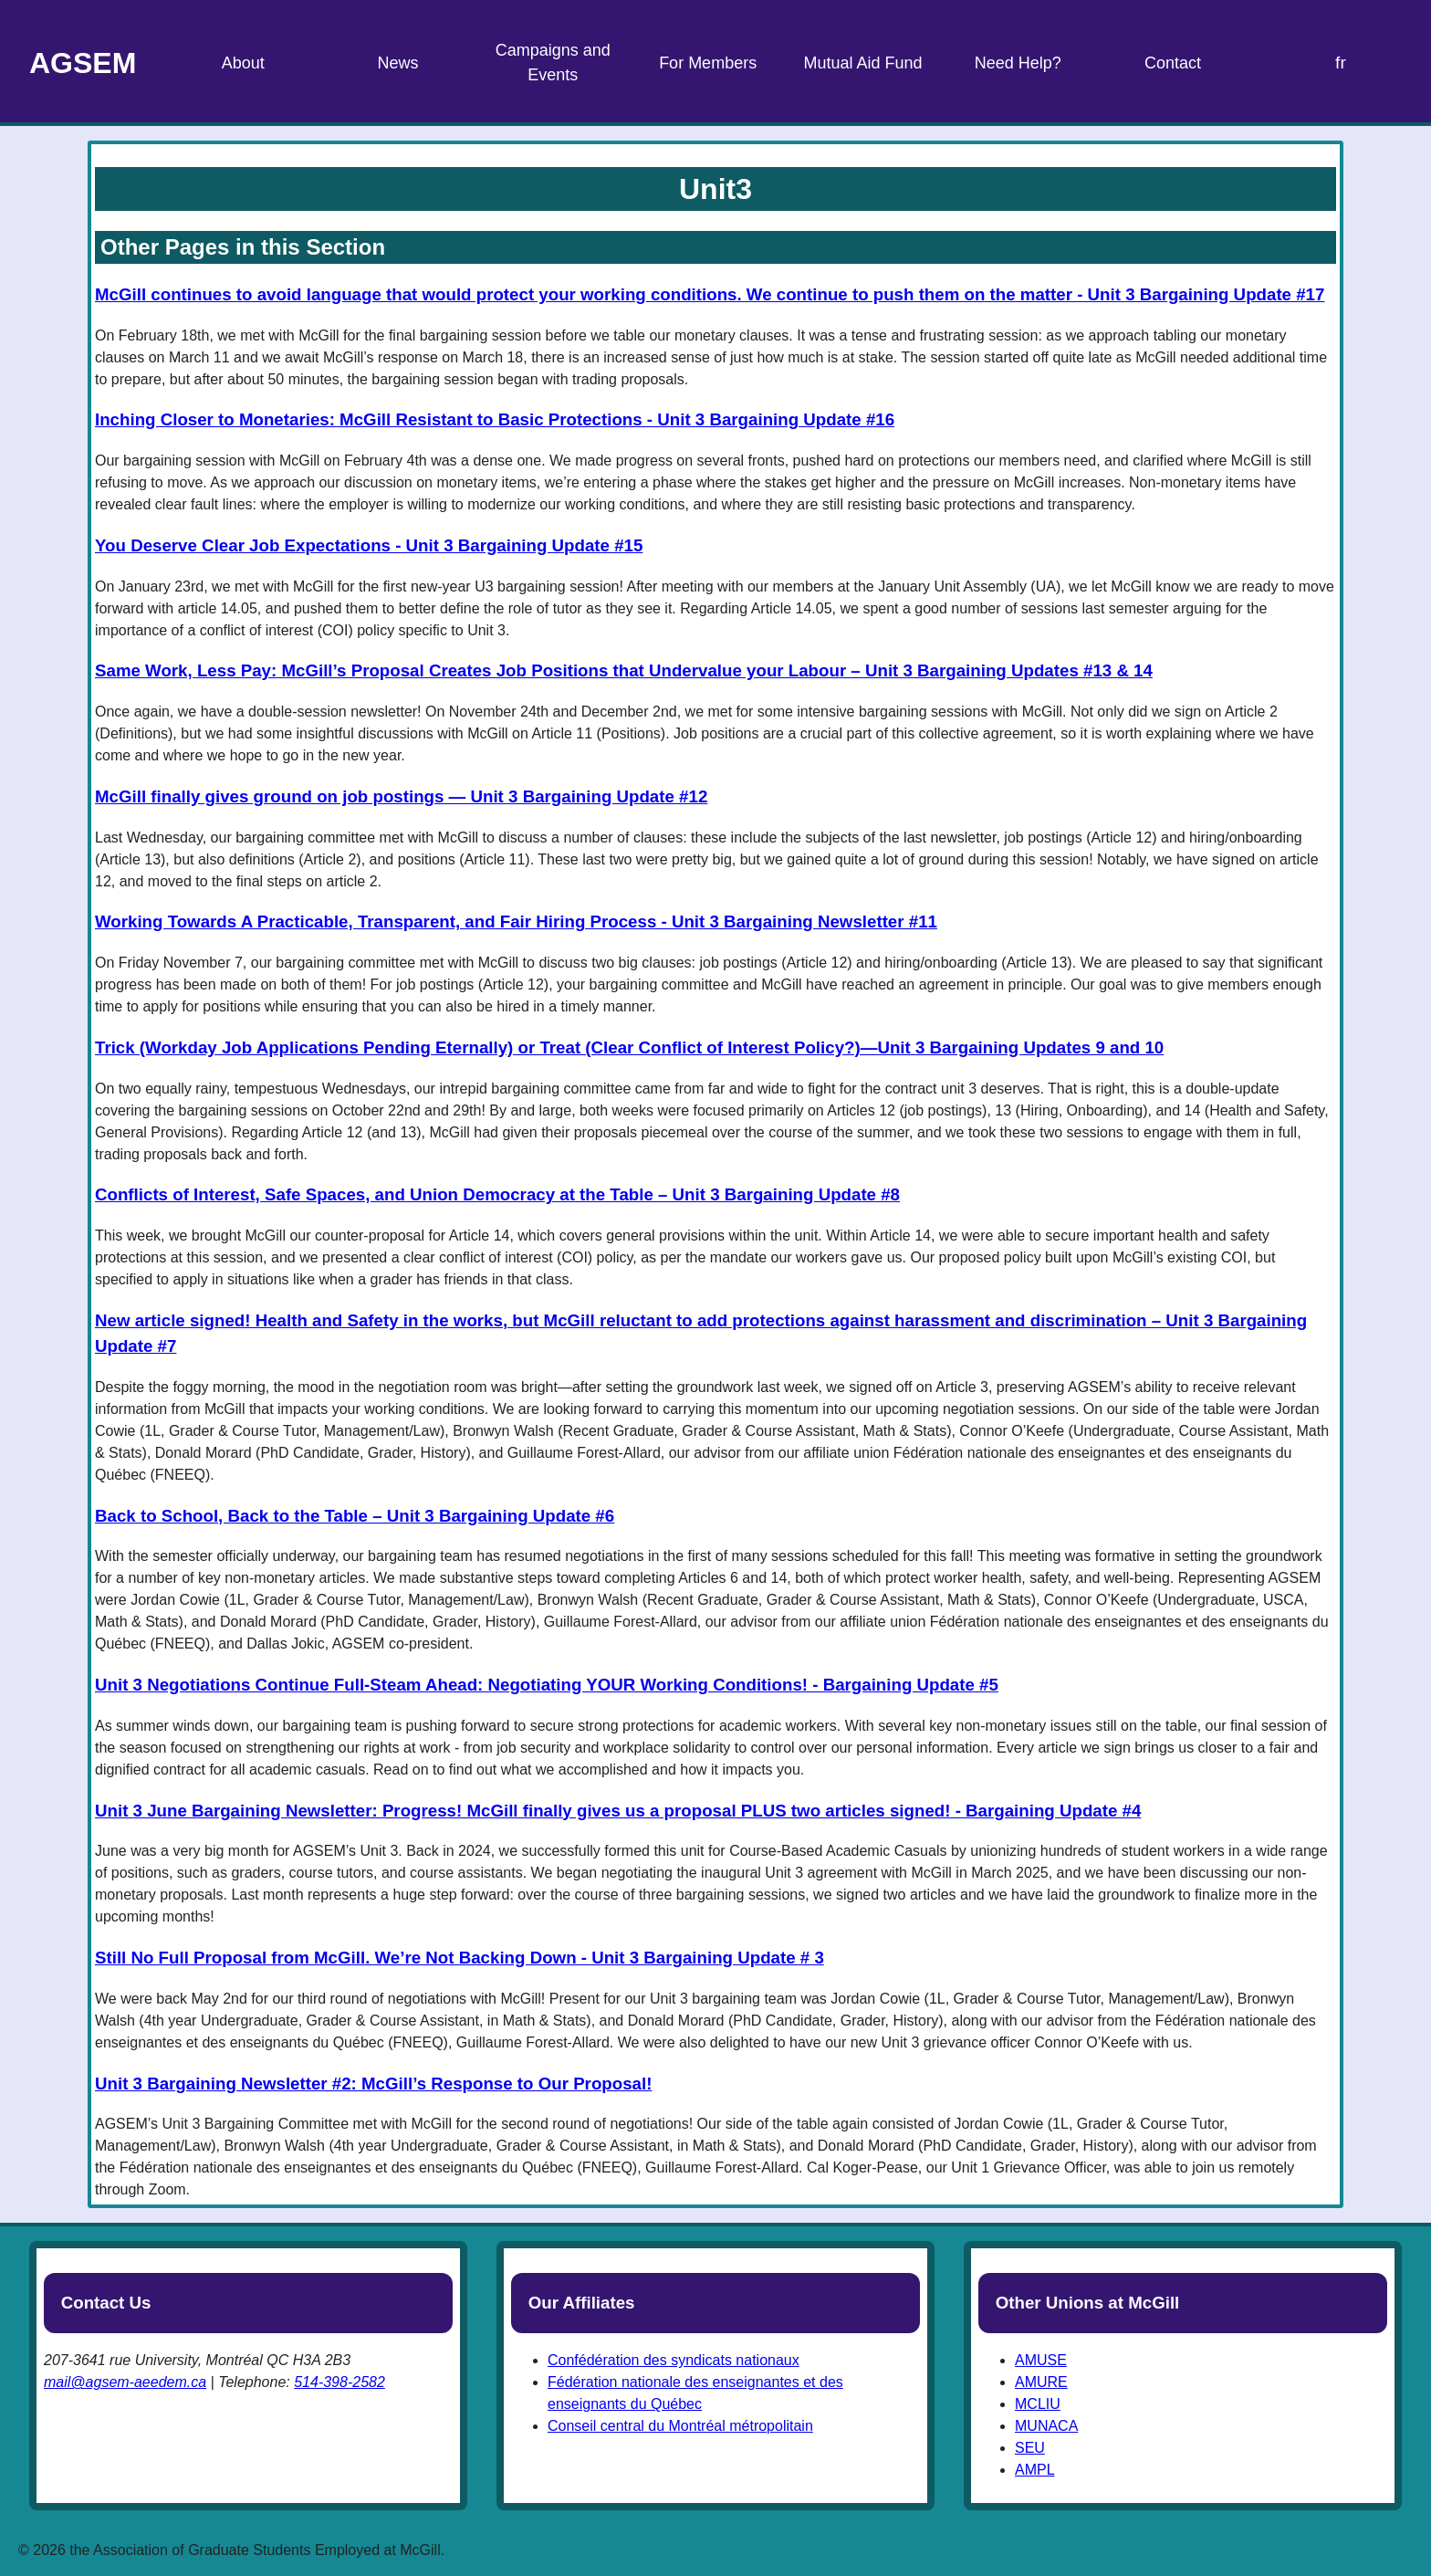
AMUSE (1041, 2360)
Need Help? (1018, 63)
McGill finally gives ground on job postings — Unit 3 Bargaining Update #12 (401, 796)
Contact (1172, 63)
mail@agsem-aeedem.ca (125, 2382)
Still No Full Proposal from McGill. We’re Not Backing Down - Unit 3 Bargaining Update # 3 (459, 1957)
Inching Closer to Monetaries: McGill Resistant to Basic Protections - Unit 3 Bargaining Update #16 (494, 419)
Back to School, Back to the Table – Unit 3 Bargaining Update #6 (354, 1515)
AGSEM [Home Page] (82, 63)
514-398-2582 (339, 2382)
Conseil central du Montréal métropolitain (680, 2426)
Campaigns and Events (553, 62)
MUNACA (1046, 2426)
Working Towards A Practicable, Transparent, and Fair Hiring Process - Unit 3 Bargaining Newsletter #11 (516, 921)
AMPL (1035, 2469)
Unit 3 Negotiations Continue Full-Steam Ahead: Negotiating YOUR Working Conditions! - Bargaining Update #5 (546, 1684)
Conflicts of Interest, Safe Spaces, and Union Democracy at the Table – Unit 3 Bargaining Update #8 (497, 1194)
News (398, 63)
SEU (1030, 2448)
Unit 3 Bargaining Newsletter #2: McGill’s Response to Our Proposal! (373, 2083)
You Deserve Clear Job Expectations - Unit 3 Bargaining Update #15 (368, 545)
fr (1340, 62)
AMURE (1041, 2382)
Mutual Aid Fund (862, 63)
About (243, 63)
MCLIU (1037, 2404)
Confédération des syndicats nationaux (673, 2360)
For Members (708, 63)
